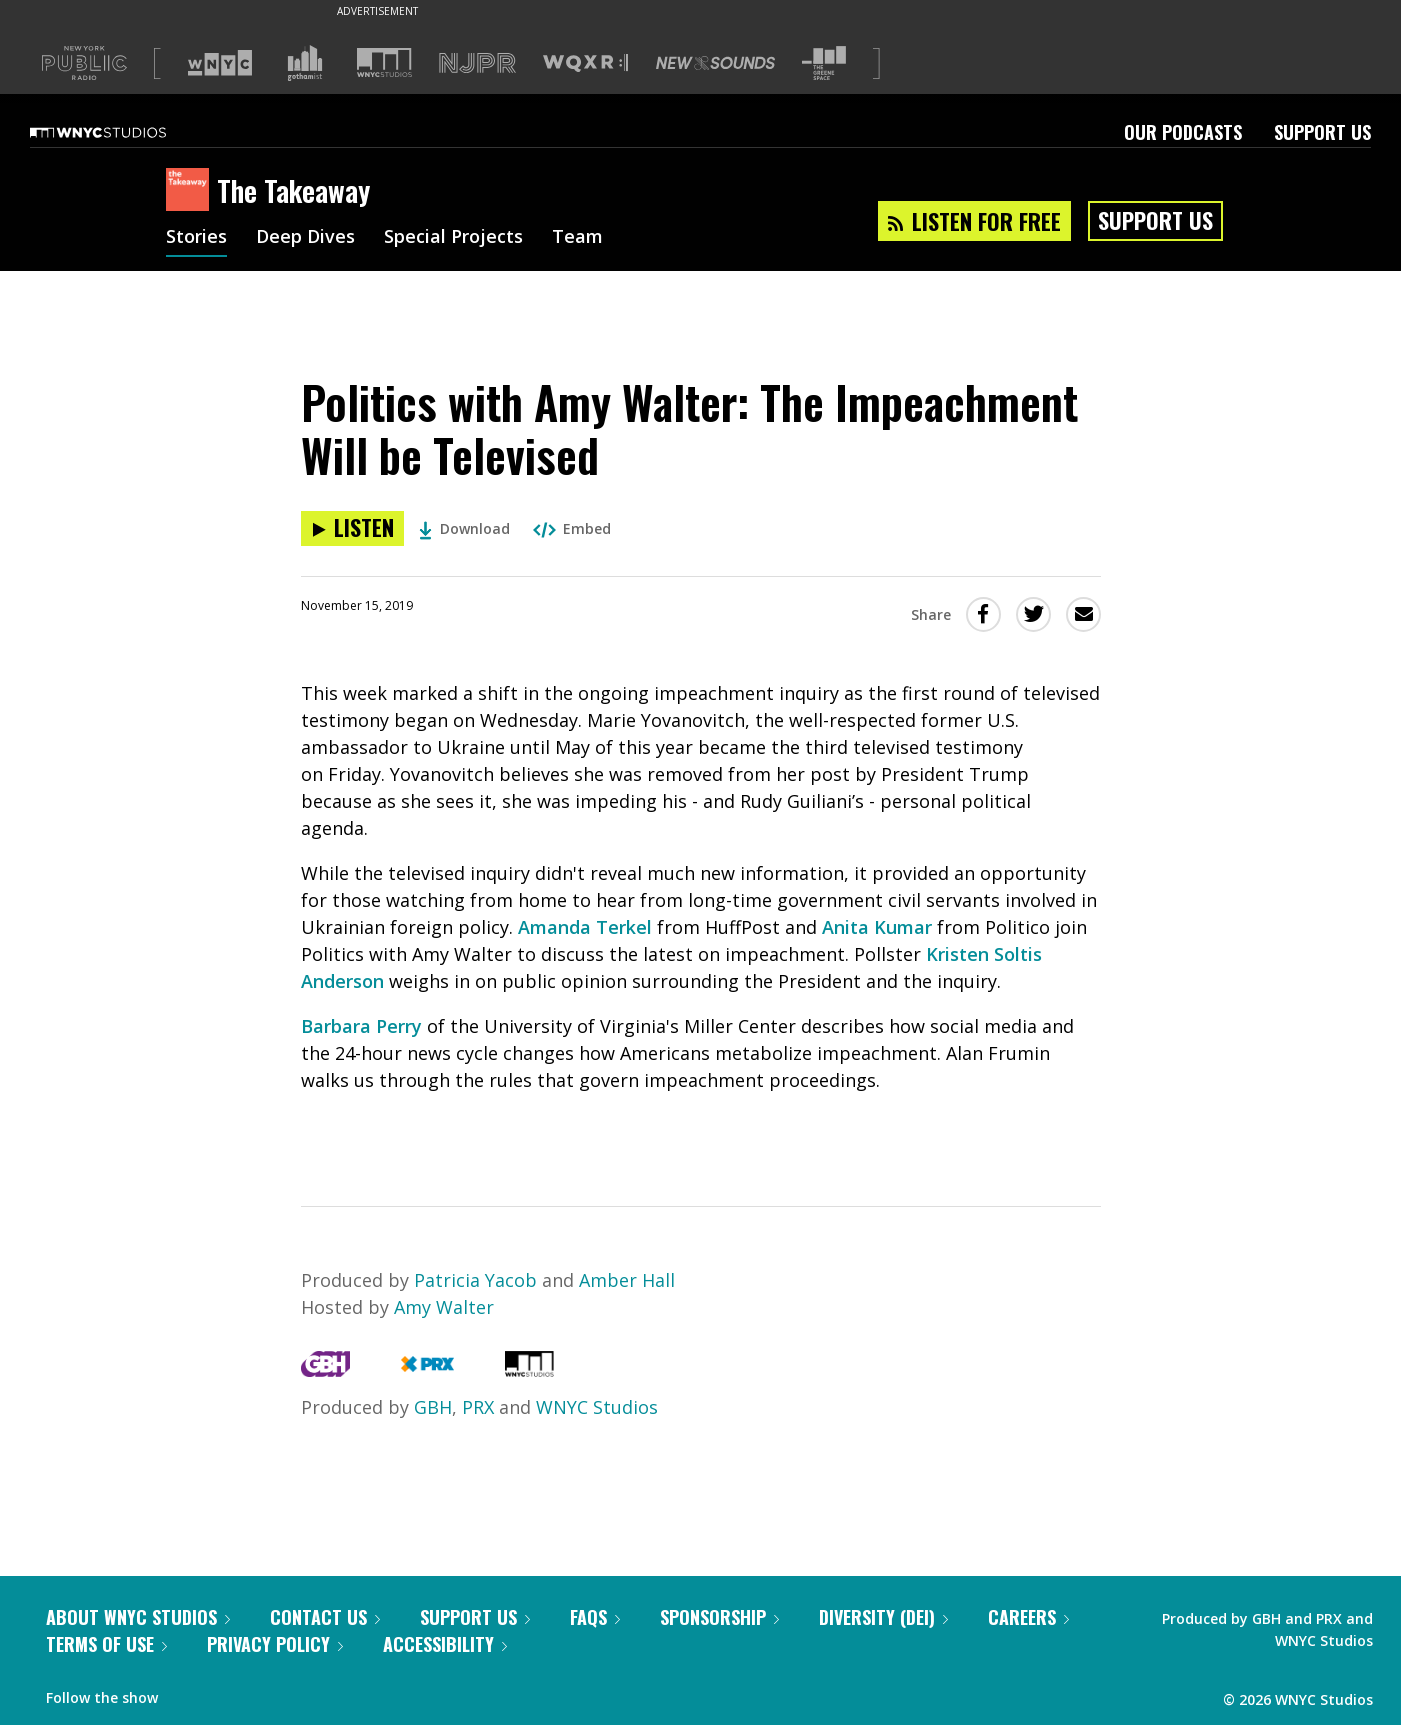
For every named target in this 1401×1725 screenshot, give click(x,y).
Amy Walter (444, 1307)
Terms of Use (106, 1644)
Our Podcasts (1183, 132)
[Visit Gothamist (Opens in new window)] (305, 63)
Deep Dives (305, 238)
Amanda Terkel (585, 927)
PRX (478, 1407)
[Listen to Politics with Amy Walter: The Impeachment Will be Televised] (352, 528)
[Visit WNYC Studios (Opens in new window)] (384, 62)
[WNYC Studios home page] (123, 132)
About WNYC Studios (138, 1617)
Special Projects (453, 238)
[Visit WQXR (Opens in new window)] (585, 63)
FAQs (595, 1617)
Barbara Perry (361, 1026)
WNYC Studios (597, 1407)
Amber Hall (627, 1280)
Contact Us (325, 1617)
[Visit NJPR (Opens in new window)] (477, 63)
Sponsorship (719, 1617)
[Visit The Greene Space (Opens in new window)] (824, 63)
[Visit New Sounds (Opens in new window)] (715, 63)
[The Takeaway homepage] (191, 191)
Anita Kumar (879, 927)
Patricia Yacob (478, 1280)
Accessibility (445, 1644)
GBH (433, 1407)
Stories (196, 238)
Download (464, 528)
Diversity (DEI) (883, 1617)
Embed (572, 528)
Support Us (1322, 132)
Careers (1028, 1617)
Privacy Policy (275, 1644)
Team (577, 238)
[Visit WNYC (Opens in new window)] (220, 63)
